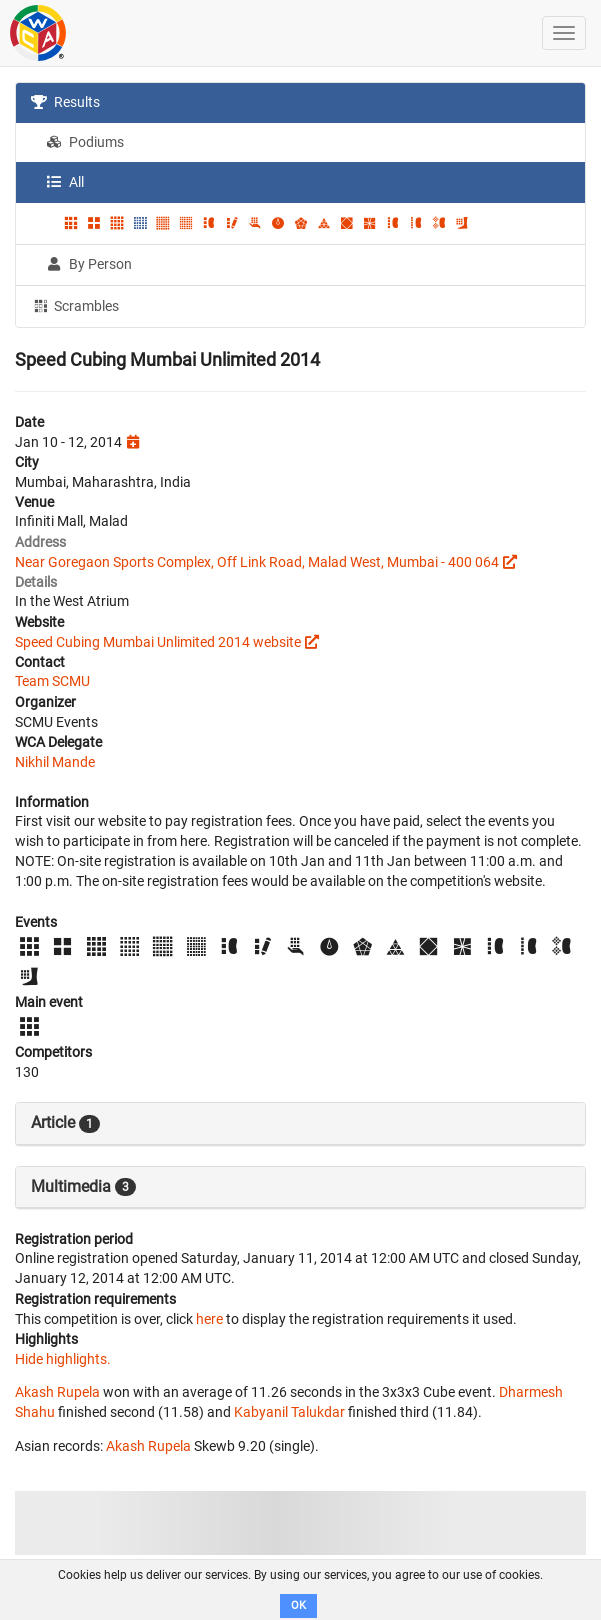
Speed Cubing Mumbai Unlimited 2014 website (158, 642)
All (65, 182)
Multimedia (83, 1187)
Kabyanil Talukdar (289, 1412)
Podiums (85, 142)
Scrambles (75, 305)
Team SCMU (52, 681)
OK (298, 1605)
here (209, 1319)
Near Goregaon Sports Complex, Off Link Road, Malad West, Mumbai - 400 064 (257, 562)
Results (65, 102)
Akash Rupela (57, 1392)
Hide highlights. (63, 1359)
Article (65, 1123)
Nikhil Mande (55, 762)
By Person (89, 264)
